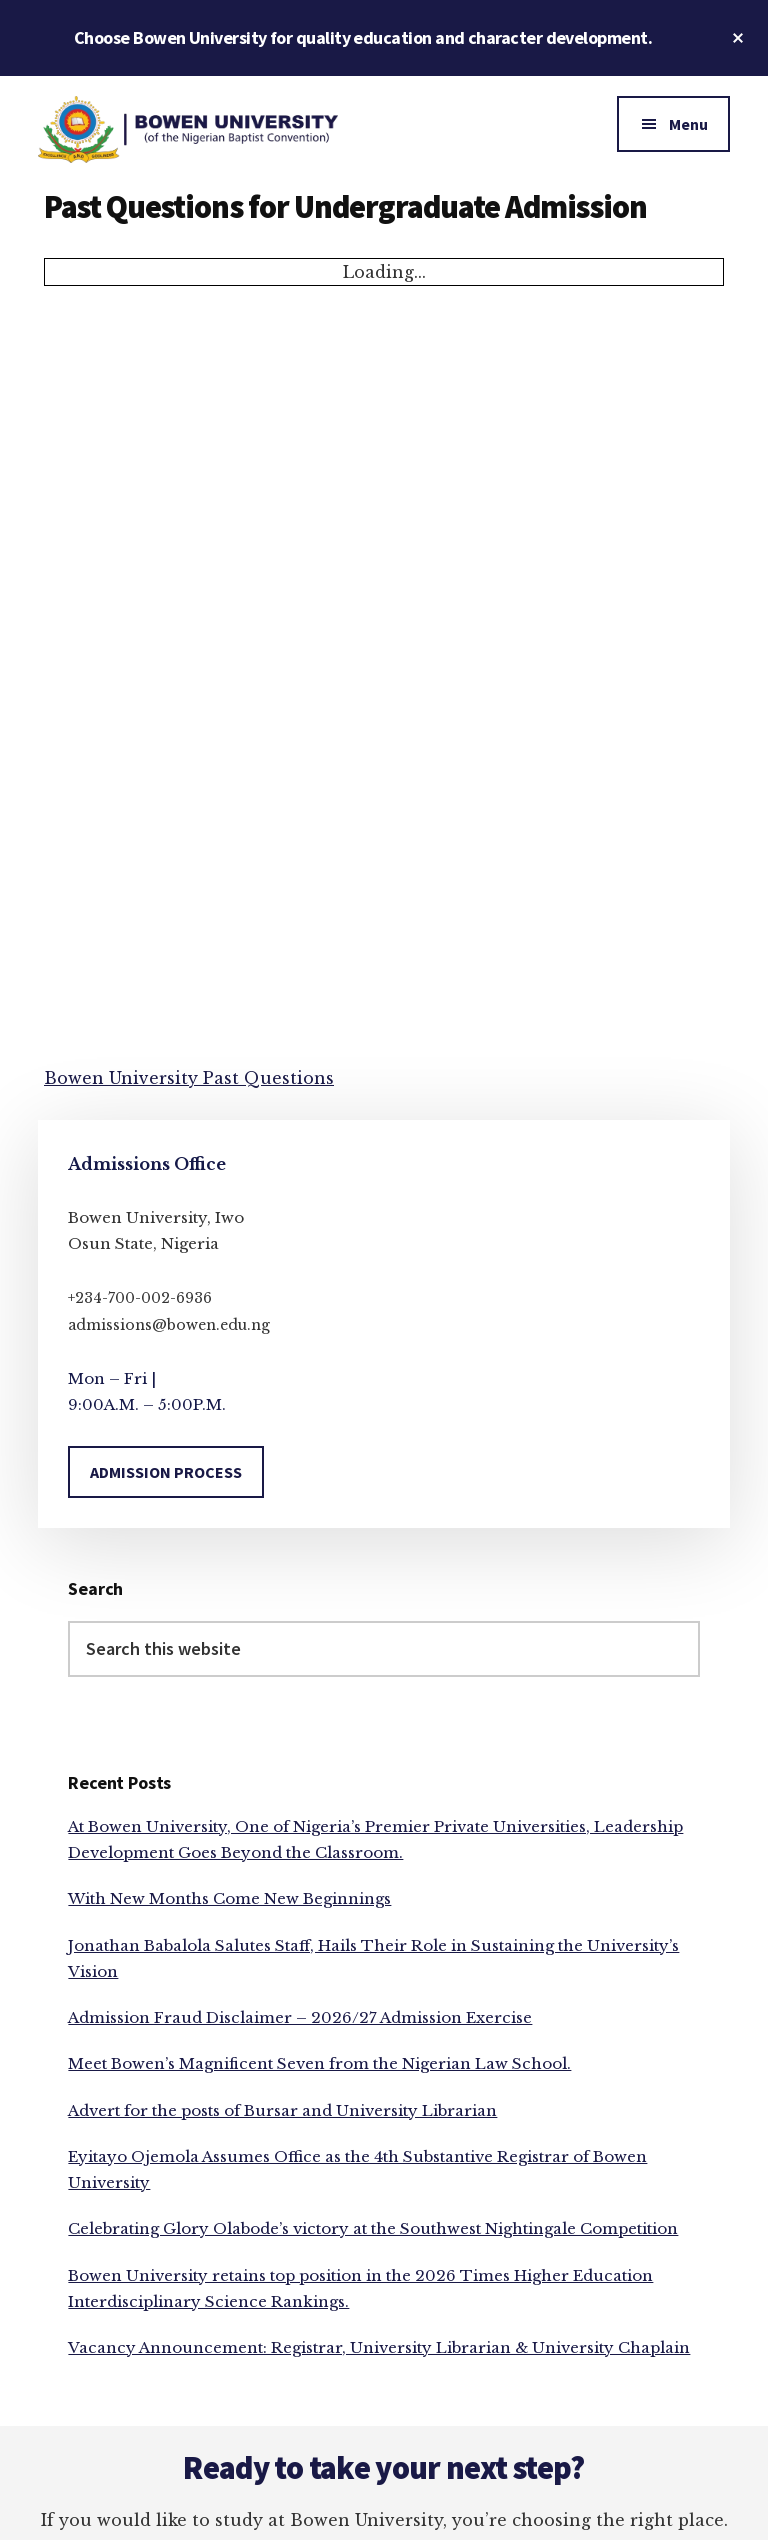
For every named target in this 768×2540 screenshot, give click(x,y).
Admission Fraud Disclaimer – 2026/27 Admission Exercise (300, 2017)
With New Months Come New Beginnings (229, 1898)
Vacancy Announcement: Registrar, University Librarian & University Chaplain (379, 2347)
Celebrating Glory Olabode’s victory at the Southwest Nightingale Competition (373, 2228)
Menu (688, 124)
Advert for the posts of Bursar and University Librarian (282, 2110)
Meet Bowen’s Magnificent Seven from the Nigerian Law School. (319, 2063)
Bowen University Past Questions (189, 1078)
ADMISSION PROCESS (166, 1472)
